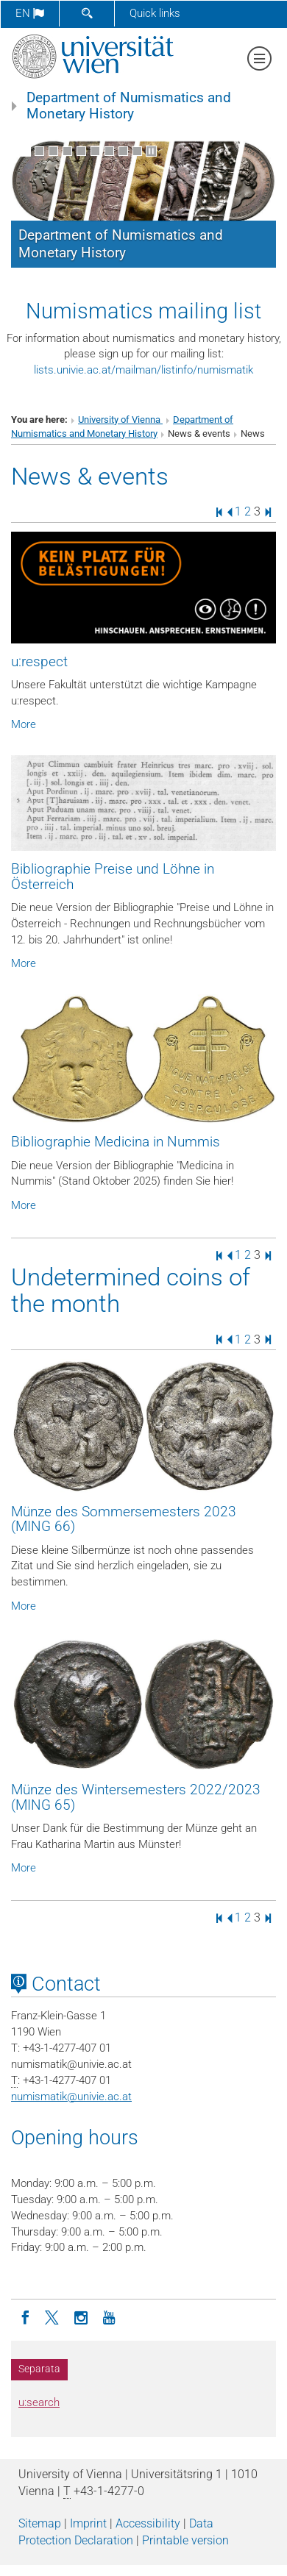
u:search (39, 2402)
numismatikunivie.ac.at (71, 2096)
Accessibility (148, 2523)
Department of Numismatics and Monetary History (128, 106)
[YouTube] (109, 2316)
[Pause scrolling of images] (151, 151)
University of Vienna (120, 419)
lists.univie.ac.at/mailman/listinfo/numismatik (143, 370)
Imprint (88, 2523)
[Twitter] (53, 2316)
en (29, 13)
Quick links (155, 13)
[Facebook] (25, 2316)
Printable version (185, 2540)
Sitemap (39, 2523)
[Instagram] (81, 2316)
